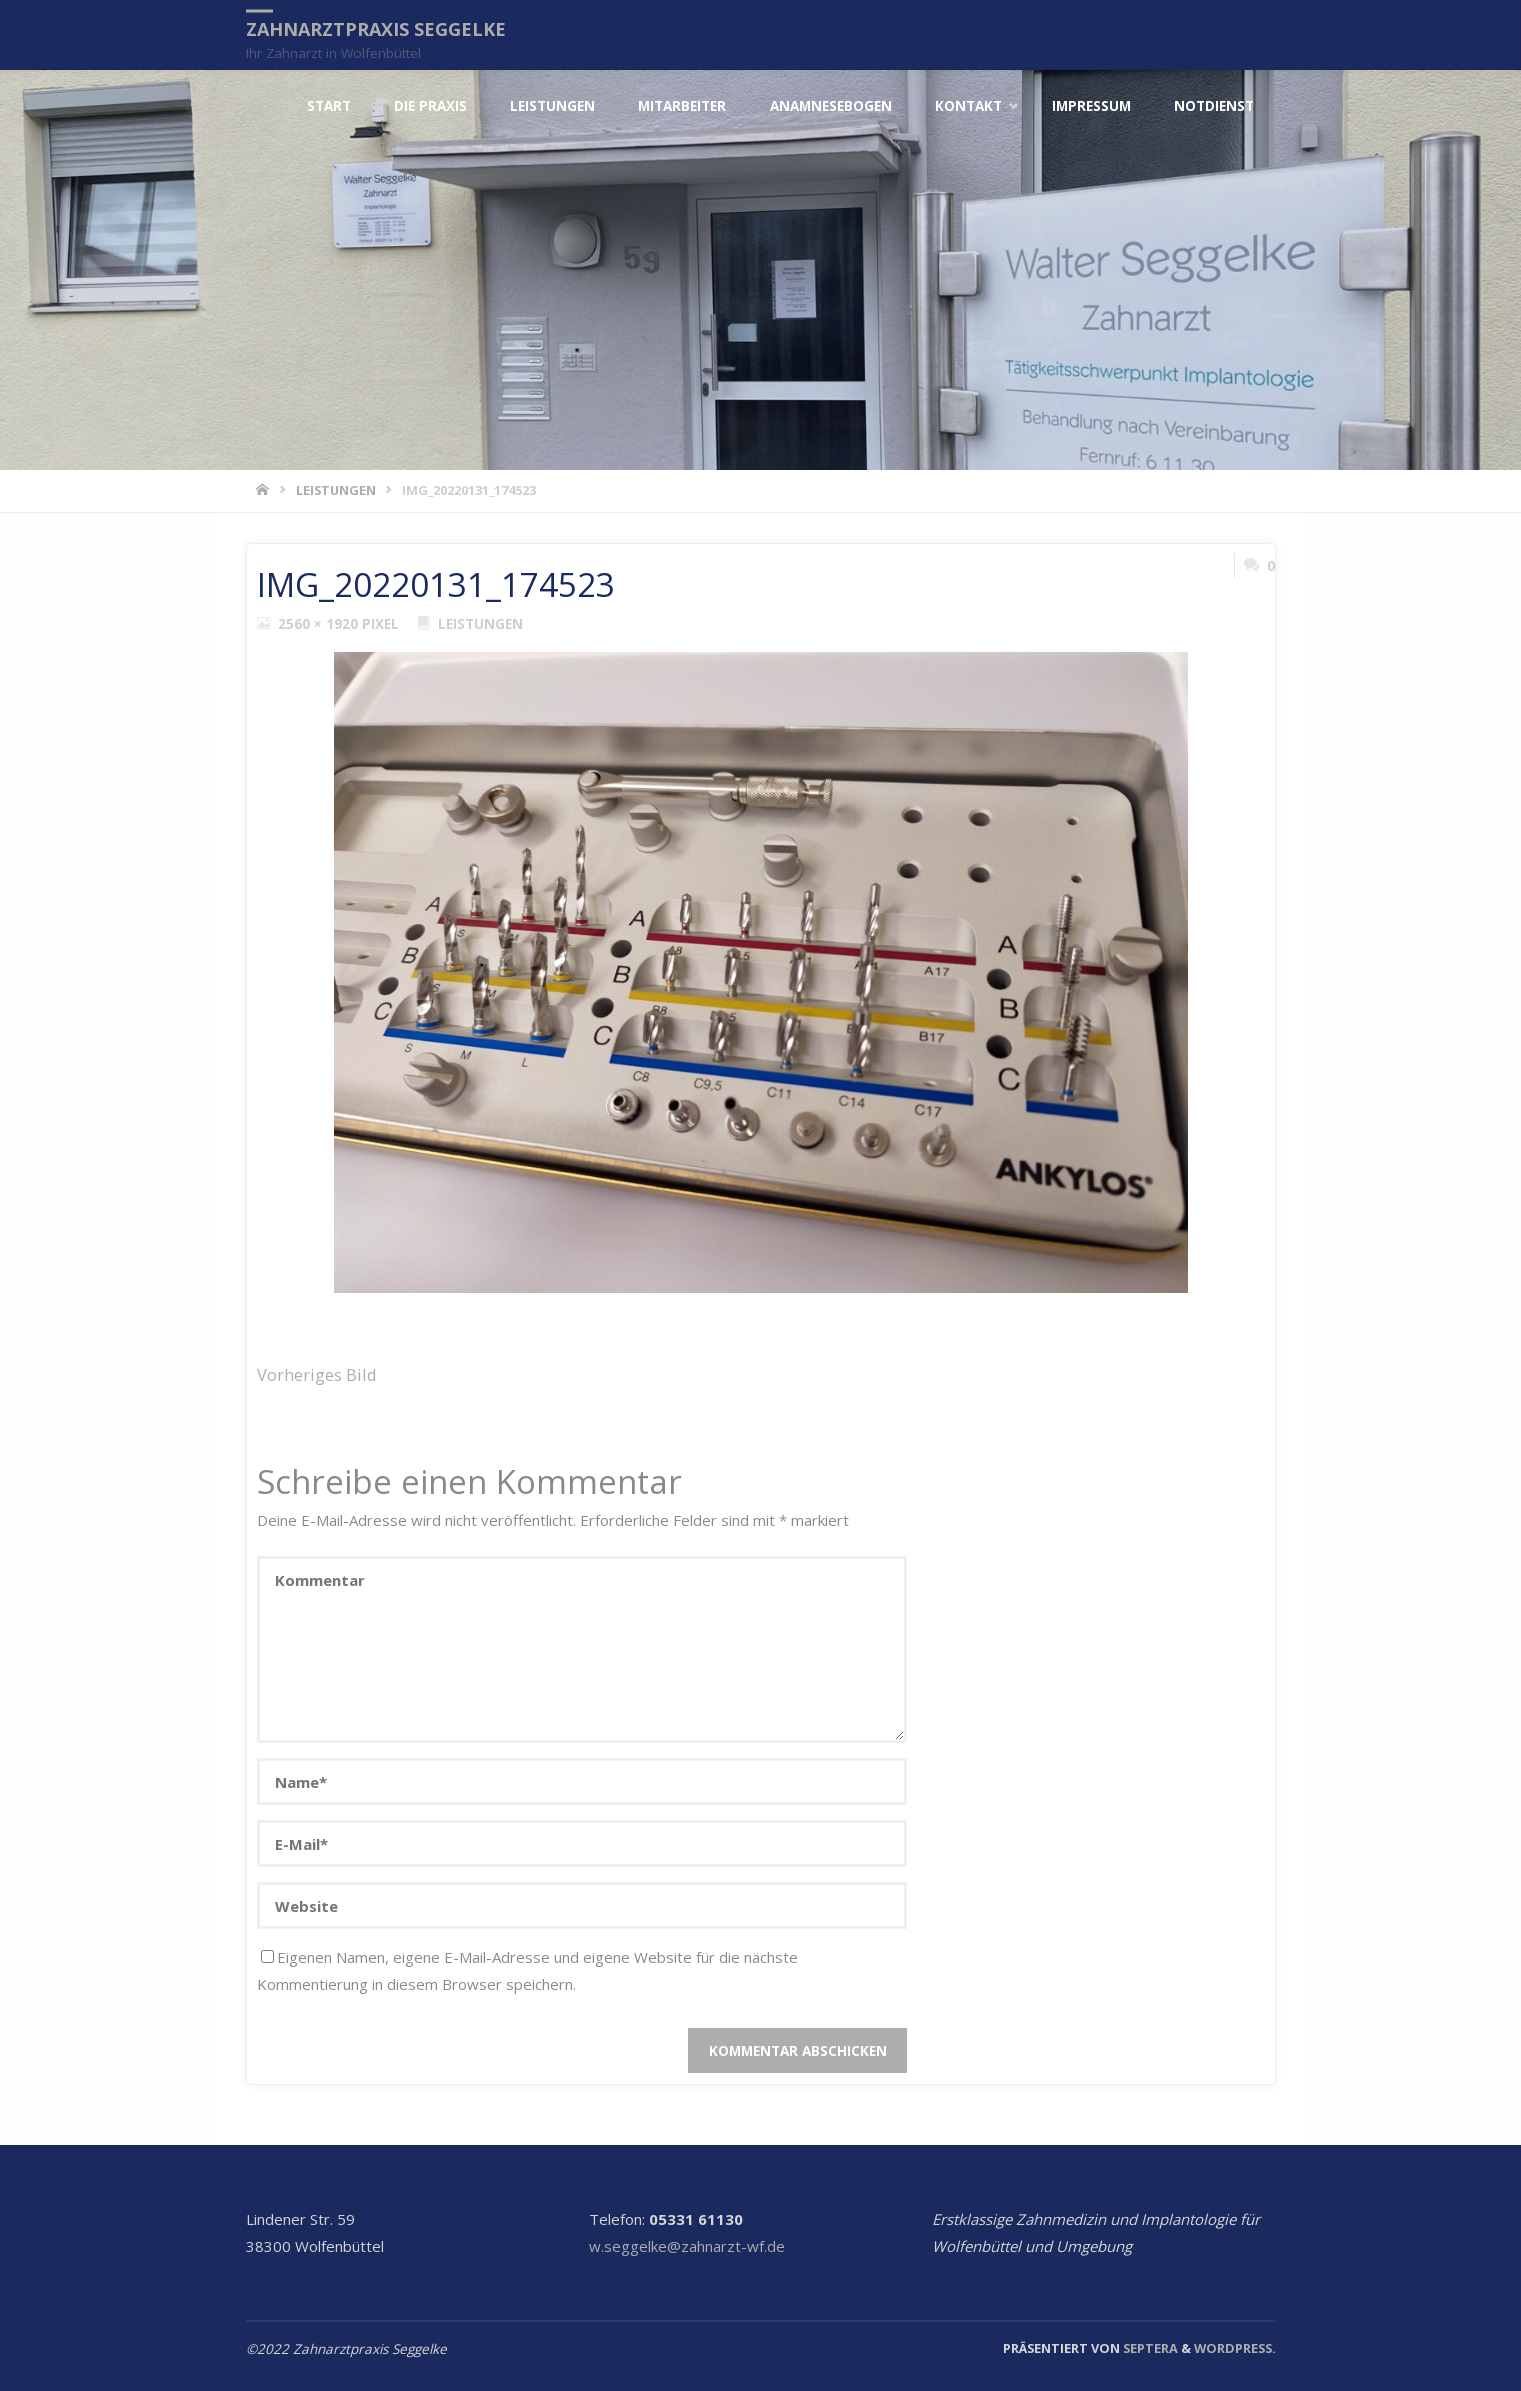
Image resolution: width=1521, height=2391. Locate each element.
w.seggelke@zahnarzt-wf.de (687, 2246)
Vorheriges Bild (317, 1374)
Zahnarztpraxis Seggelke (376, 29)
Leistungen (336, 490)
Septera (1149, 2348)
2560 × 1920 (320, 624)
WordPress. (1235, 2348)
